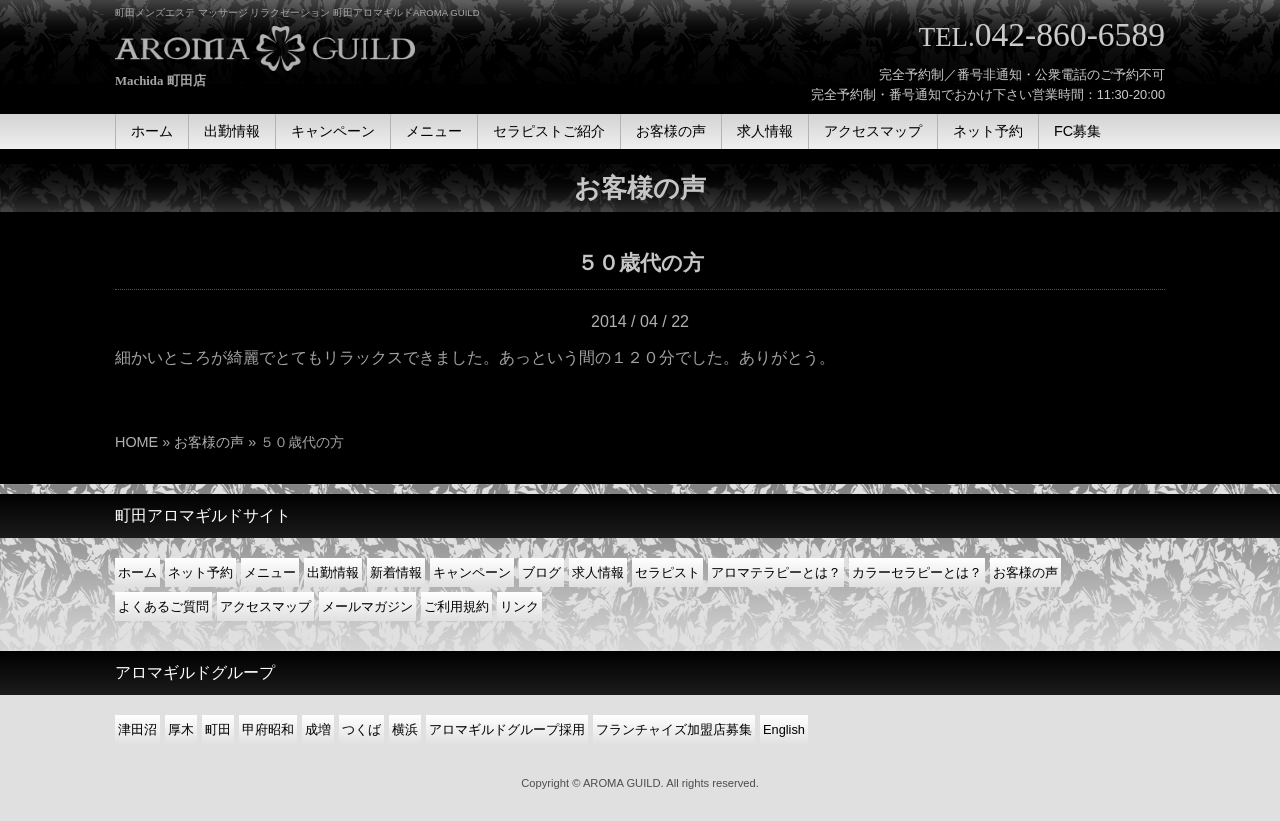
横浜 (405, 729)
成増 (318, 729)
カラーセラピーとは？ (917, 572)
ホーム (137, 572)
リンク (519, 606)
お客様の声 (209, 442)
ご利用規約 (456, 606)
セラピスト (667, 572)
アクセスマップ (265, 606)
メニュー (270, 572)
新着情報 (396, 572)
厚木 (181, 729)
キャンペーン (472, 572)
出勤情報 (333, 572)
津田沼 (137, 729)
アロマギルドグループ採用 (507, 729)
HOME (136, 442)
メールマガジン (367, 606)
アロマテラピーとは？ (776, 572)
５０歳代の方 (640, 262)
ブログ (541, 572)
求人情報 (598, 572)
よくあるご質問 (163, 606)
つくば (361, 729)
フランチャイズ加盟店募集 (674, 729)
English (784, 729)
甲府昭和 (268, 729)
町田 (218, 729)
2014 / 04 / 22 (640, 321)
